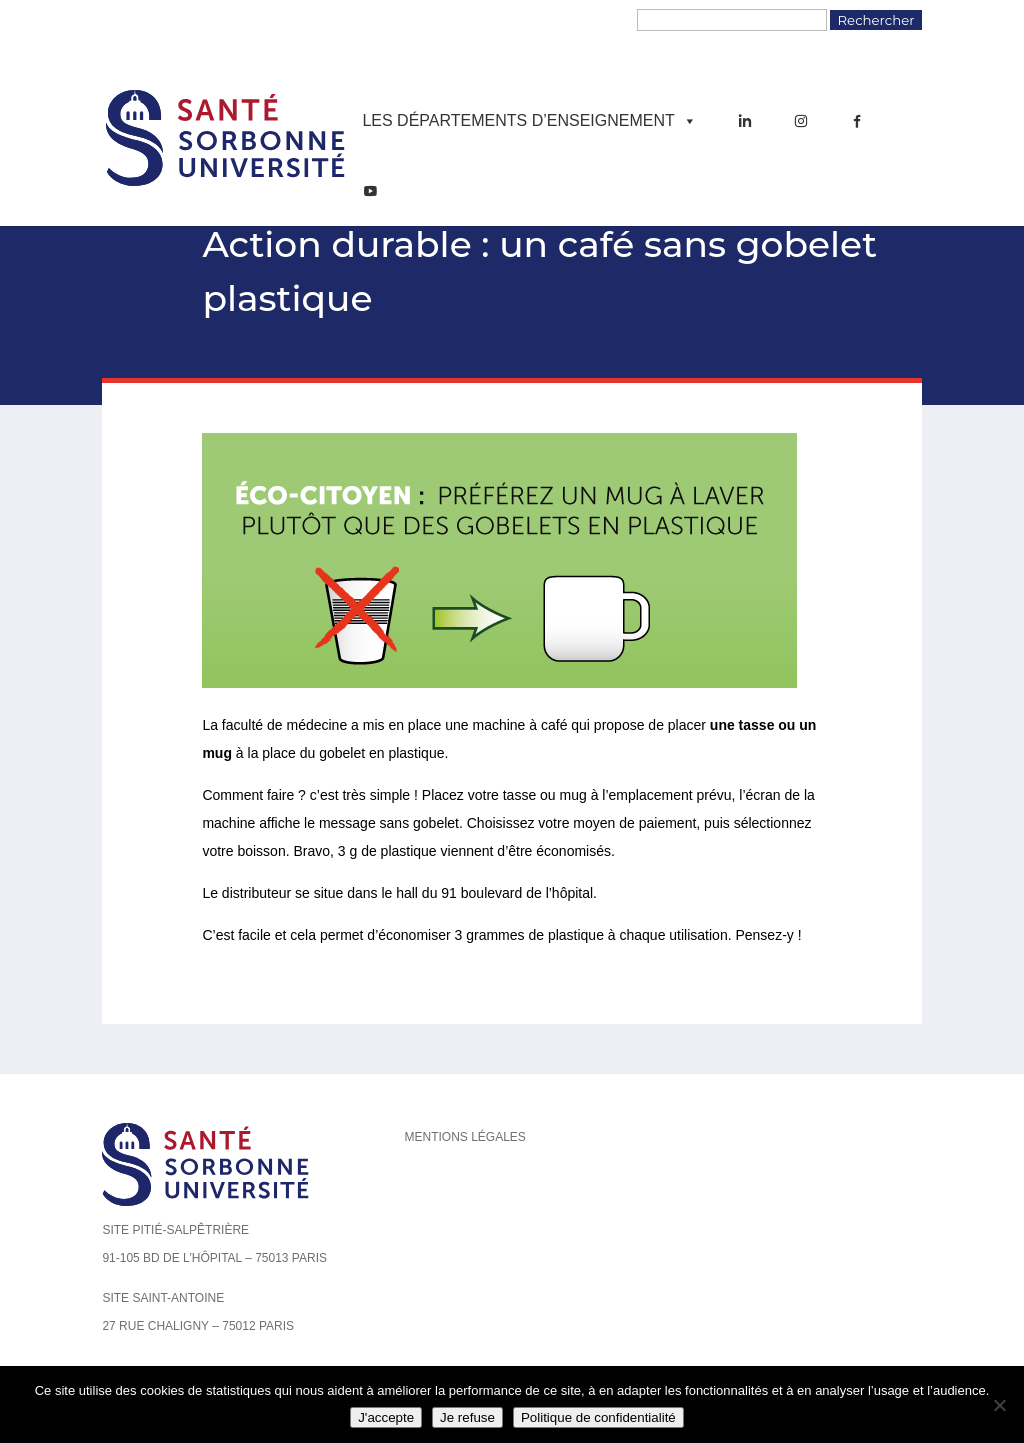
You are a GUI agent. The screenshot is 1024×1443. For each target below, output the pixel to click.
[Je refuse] (999, 1405)
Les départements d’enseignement (529, 121)
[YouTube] (370, 191)
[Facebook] (857, 121)
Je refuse (467, 1417)
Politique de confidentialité (598, 1417)
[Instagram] (801, 121)
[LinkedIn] (745, 121)
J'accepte (386, 1417)
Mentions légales (464, 1137)
